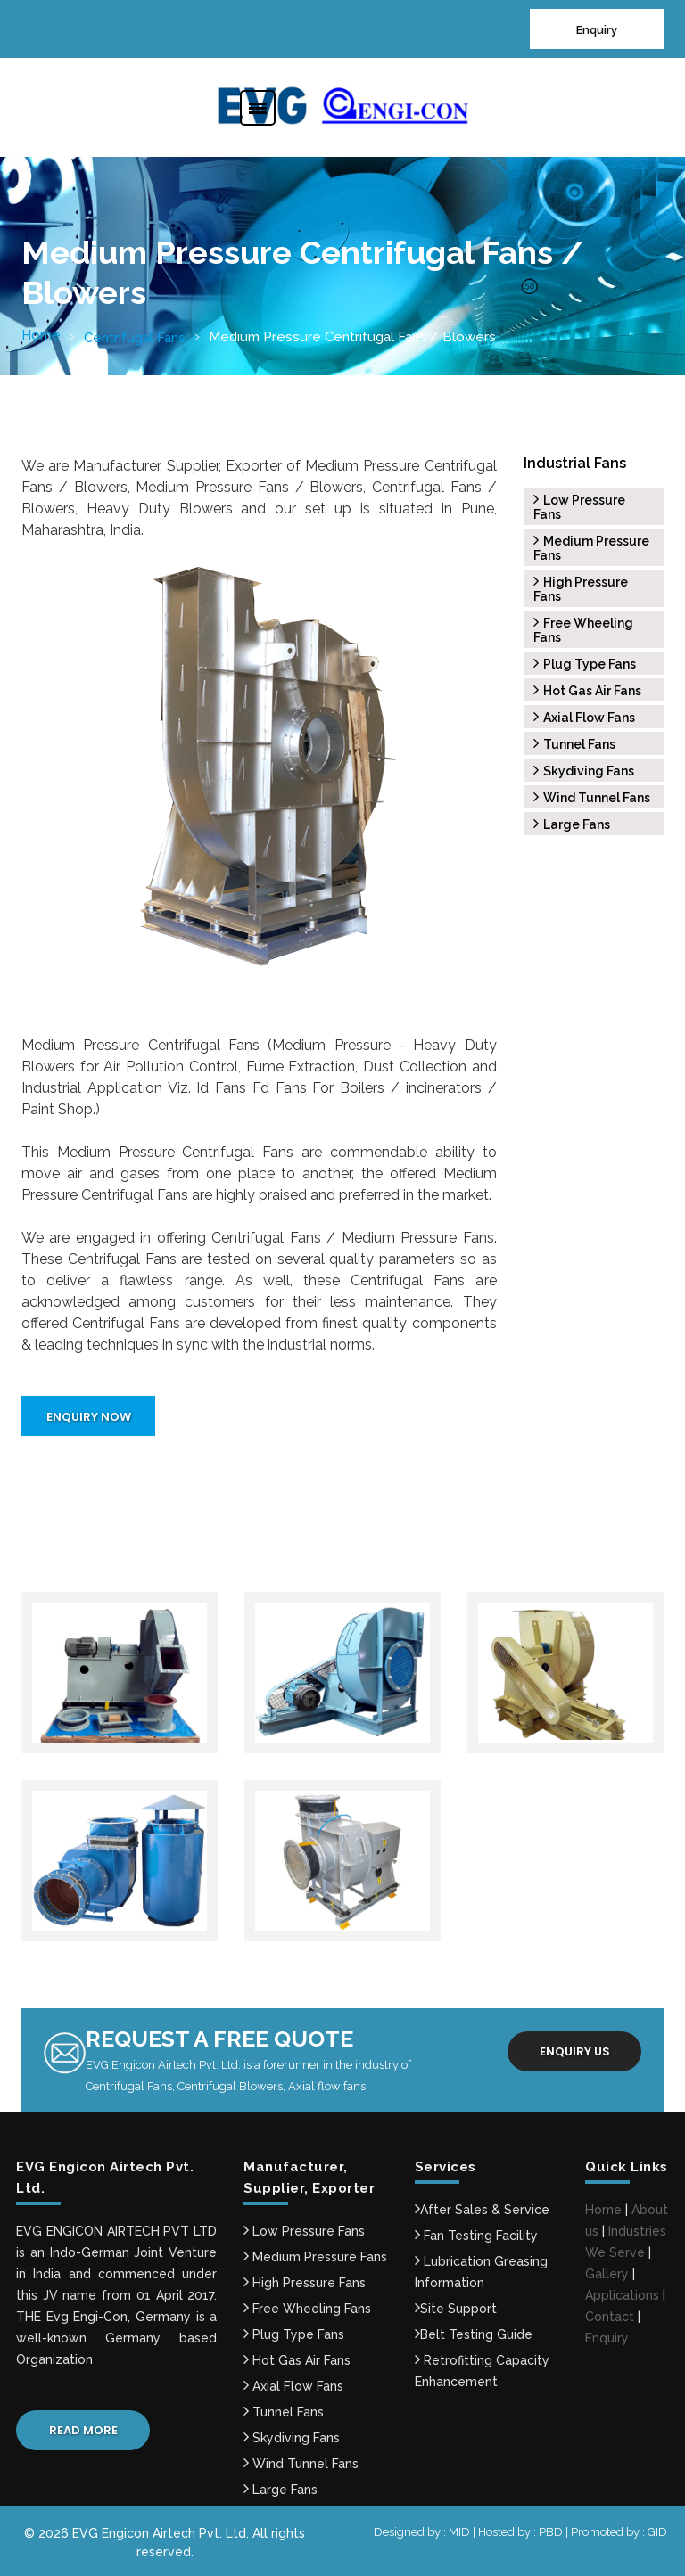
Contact (609, 2316)
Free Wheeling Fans (307, 2308)
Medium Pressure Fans (315, 2257)
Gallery (607, 2274)
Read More (83, 2430)
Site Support (456, 2308)
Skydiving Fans (583, 771)
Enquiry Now (88, 1416)
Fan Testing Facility (476, 2235)
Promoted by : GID (619, 2532)
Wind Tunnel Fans (591, 798)
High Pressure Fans (304, 2283)
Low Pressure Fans (304, 2231)
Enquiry (596, 30)
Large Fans (571, 824)
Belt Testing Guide (473, 2334)
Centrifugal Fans (135, 338)
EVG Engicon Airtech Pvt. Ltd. (160, 2533)
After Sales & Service (482, 2210)
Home (41, 335)
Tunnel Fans (574, 744)
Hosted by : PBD (521, 2532)
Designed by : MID (423, 2532)
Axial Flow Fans (584, 717)
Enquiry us (575, 2051)
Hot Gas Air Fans (587, 691)
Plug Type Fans (584, 664)
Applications (622, 2295)
